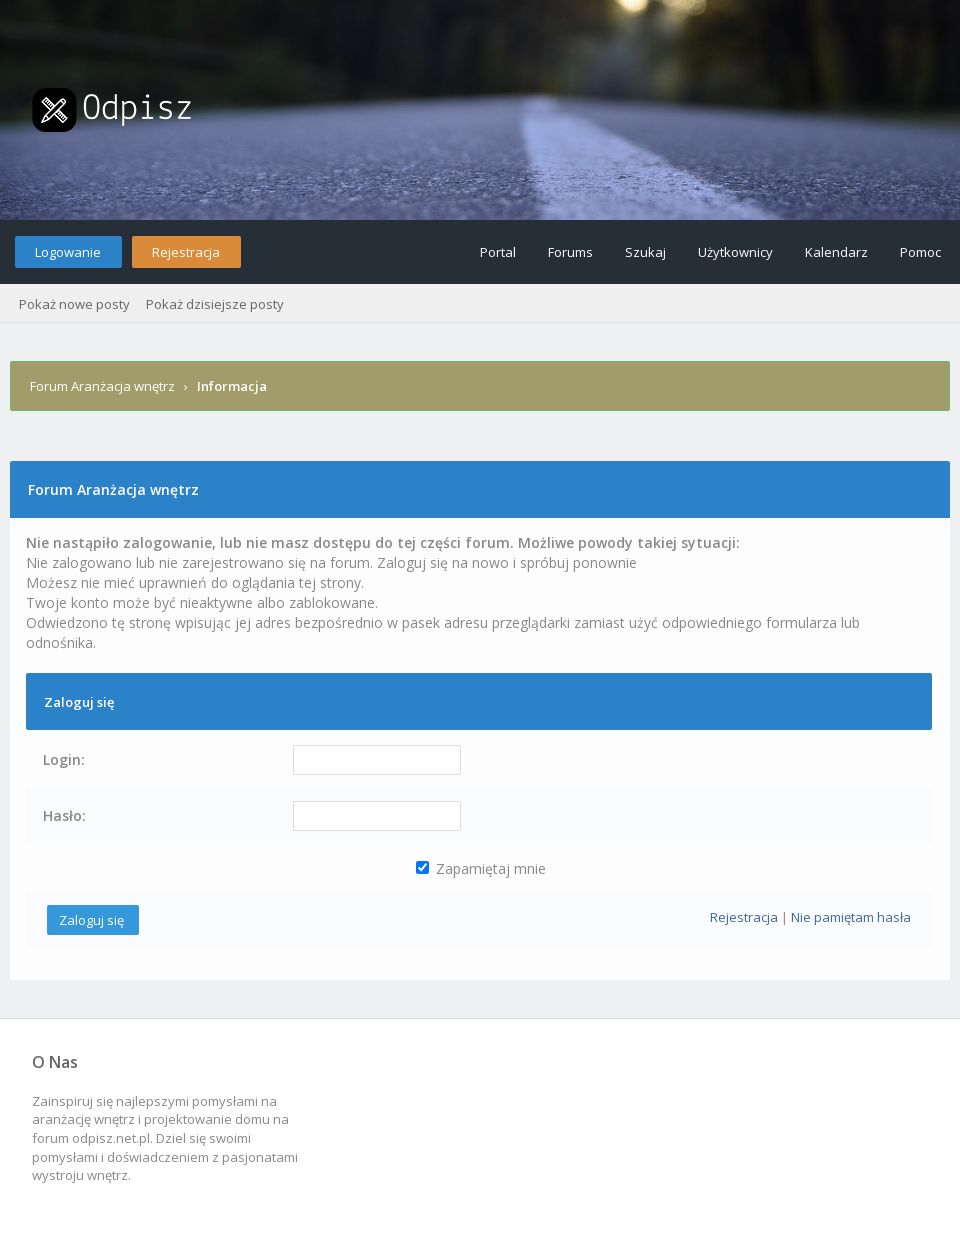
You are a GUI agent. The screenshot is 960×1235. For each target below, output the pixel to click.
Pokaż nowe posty (74, 304)
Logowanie (68, 252)
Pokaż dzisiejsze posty (215, 304)
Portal (498, 252)
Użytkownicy (735, 252)
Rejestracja (186, 252)
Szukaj (645, 252)
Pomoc (920, 252)
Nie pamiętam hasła (851, 917)
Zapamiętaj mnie (481, 868)
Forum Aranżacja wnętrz (102, 386)
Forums (570, 252)
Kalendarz (836, 252)
